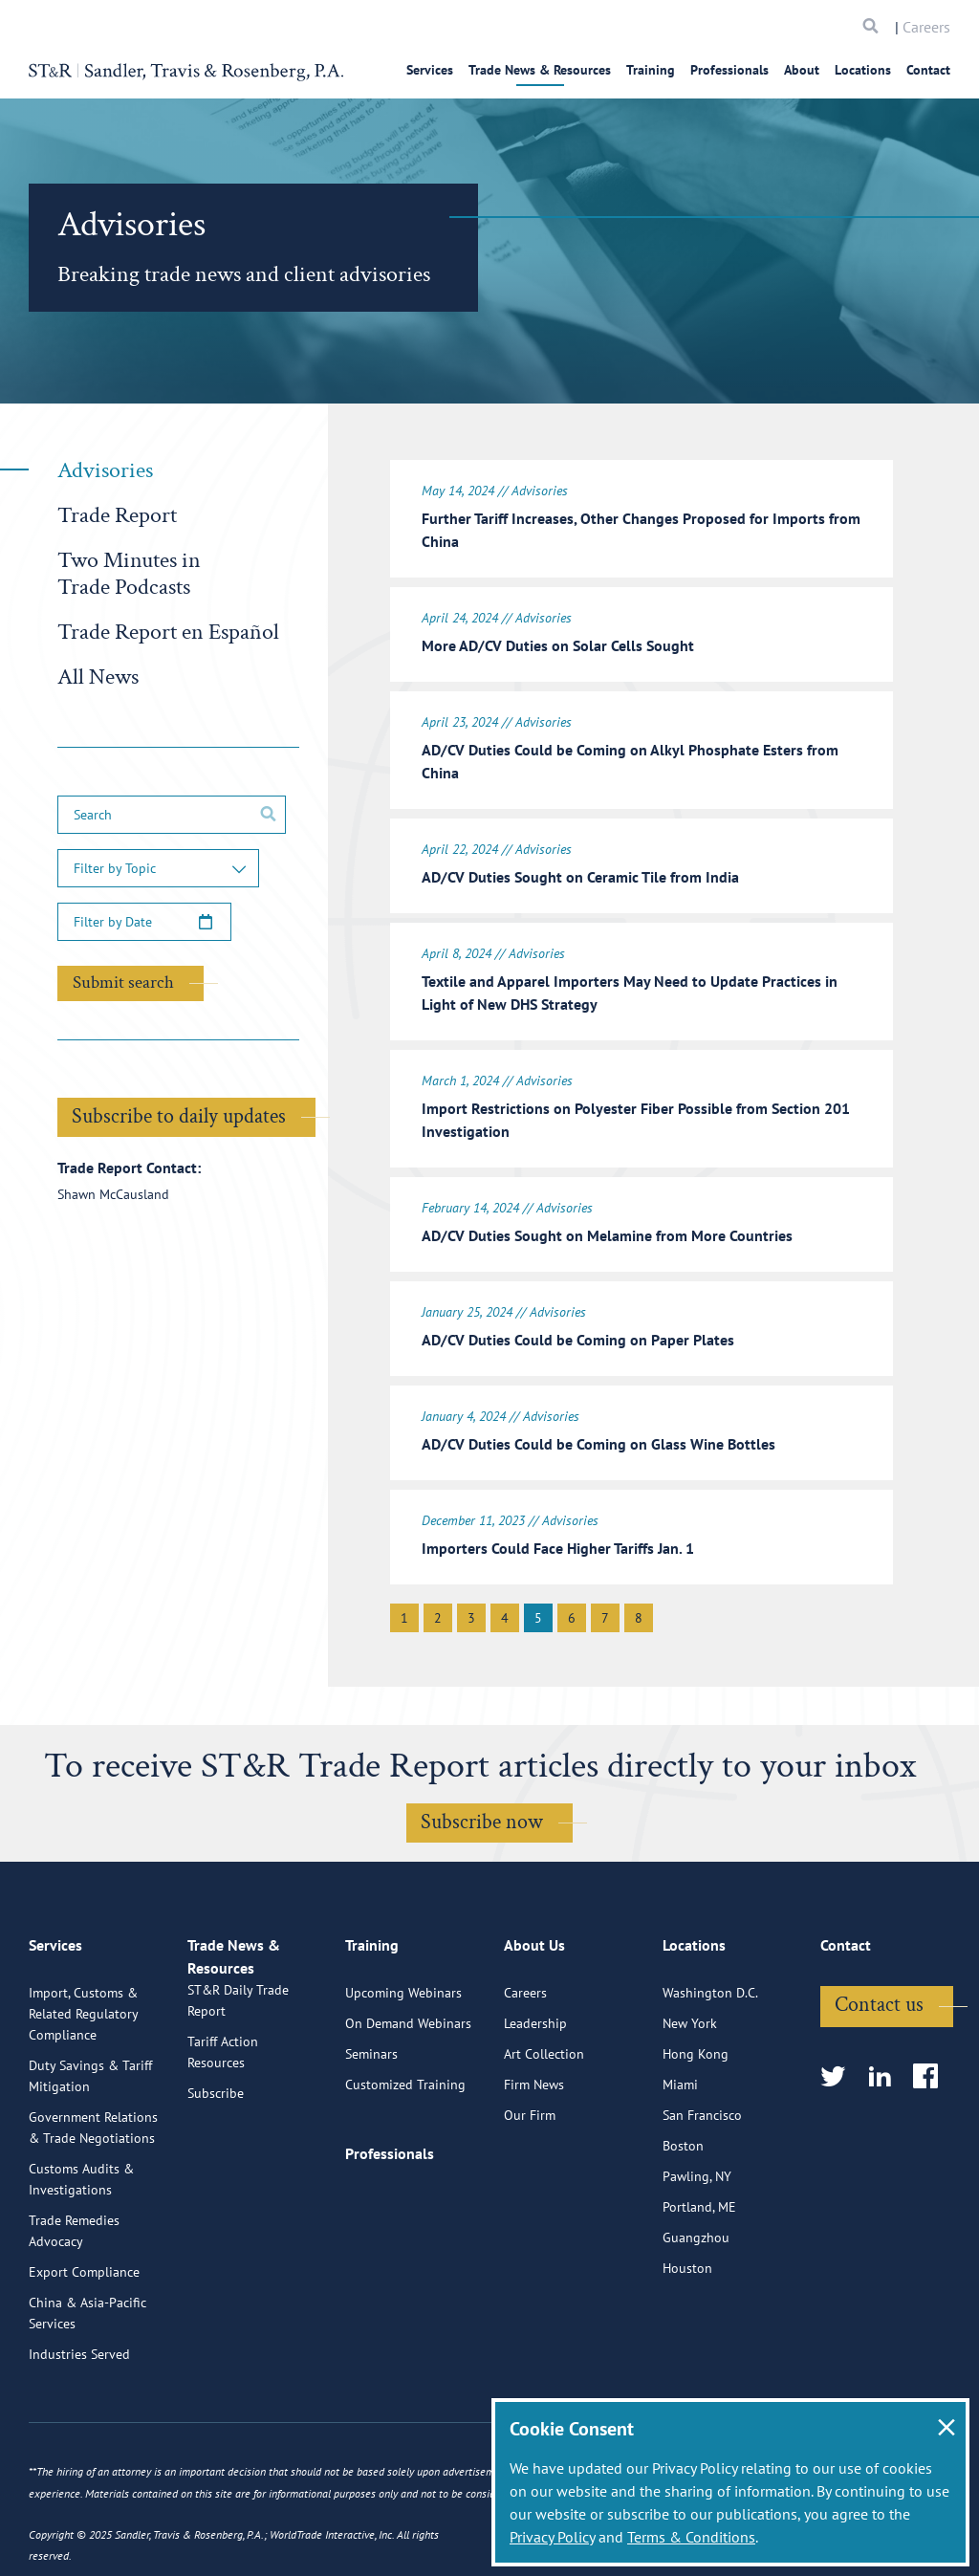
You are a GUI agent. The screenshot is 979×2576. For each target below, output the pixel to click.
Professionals (729, 69)
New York (690, 2070)
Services (429, 69)
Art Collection (544, 2100)
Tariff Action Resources (222, 2121)
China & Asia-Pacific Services (87, 2360)
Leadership (535, 2070)
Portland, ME (699, 2253)
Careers (926, 26)
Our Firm (529, 2162)
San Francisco (702, 2162)
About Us (534, 2000)
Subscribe (215, 2162)
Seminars (371, 2100)
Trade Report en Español (168, 631)
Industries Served (79, 2401)
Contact (928, 69)
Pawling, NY (697, 2223)
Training (650, 69)
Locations (863, 69)
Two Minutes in (129, 573)
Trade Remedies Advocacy (74, 2278)
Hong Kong (696, 2100)
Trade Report (117, 515)
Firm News (534, 2131)
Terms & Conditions (691, 2536)
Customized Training (405, 2131)
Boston (683, 2192)
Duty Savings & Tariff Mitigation (90, 2123)
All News (98, 676)
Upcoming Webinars (403, 2039)
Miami (680, 2131)
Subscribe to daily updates (179, 1116)
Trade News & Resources (539, 69)
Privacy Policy (552, 2536)
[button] (158, 868)
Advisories (105, 470)
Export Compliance (84, 2318)
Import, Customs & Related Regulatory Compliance (83, 2060)
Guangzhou (696, 2284)
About (801, 69)
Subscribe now (482, 1793)
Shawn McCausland (113, 1194)
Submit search (123, 982)
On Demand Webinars (408, 2070)
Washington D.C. (710, 2039)
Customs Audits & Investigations (81, 2226)
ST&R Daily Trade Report (238, 2069)
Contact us (879, 2051)
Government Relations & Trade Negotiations (93, 2174)
